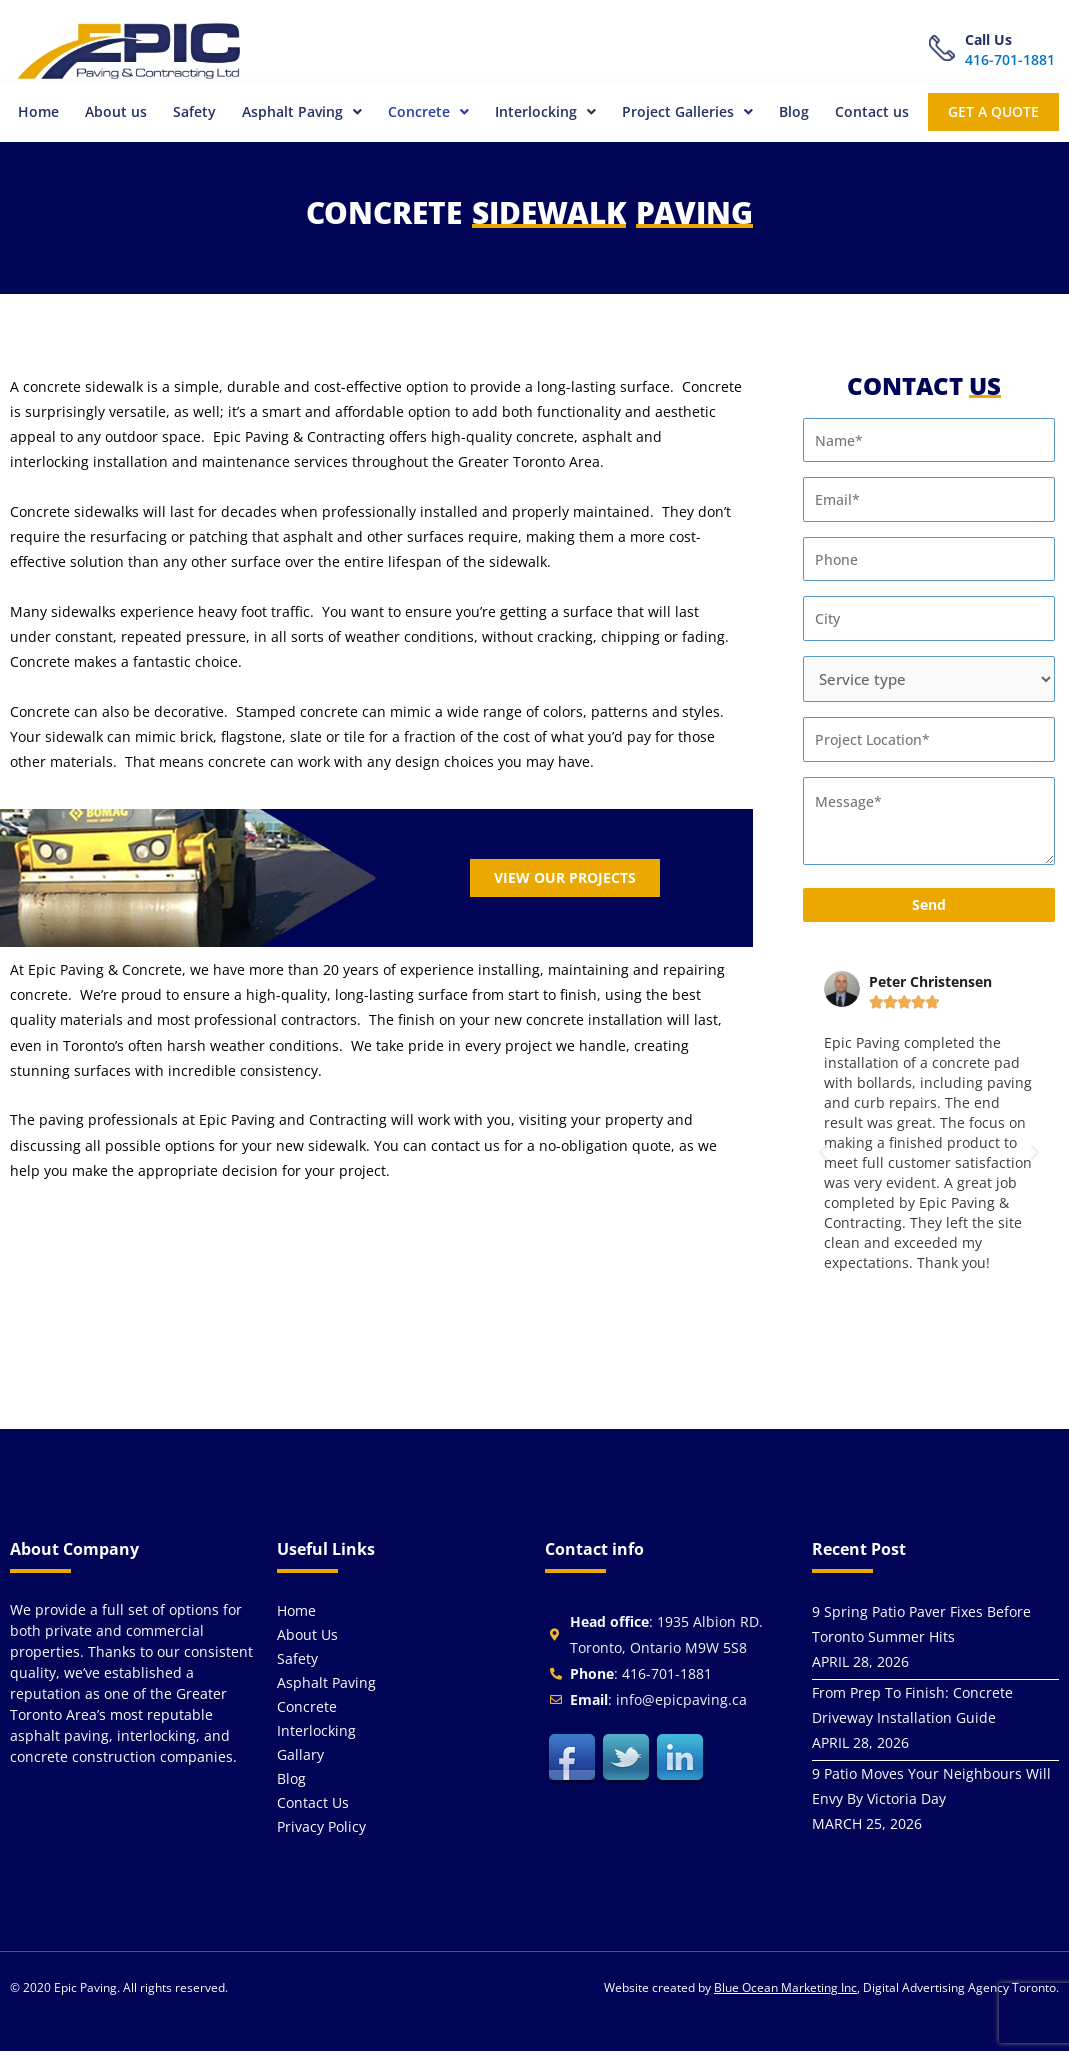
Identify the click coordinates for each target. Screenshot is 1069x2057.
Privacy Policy (321, 1832)
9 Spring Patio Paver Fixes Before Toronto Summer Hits (921, 1630)
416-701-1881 (1010, 59)
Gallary (300, 1760)
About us (109, 114)
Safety (188, 114)
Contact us (870, 114)
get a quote (992, 114)
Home (31, 114)
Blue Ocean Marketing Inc (785, 1993)
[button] (297, 115)
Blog (792, 114)
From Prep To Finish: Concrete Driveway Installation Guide (912, 1711)
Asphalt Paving (297, 114)
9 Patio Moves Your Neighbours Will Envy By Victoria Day (931, 1792)
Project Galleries (685, 114)
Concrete (424, 114)
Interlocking (542, 114)
